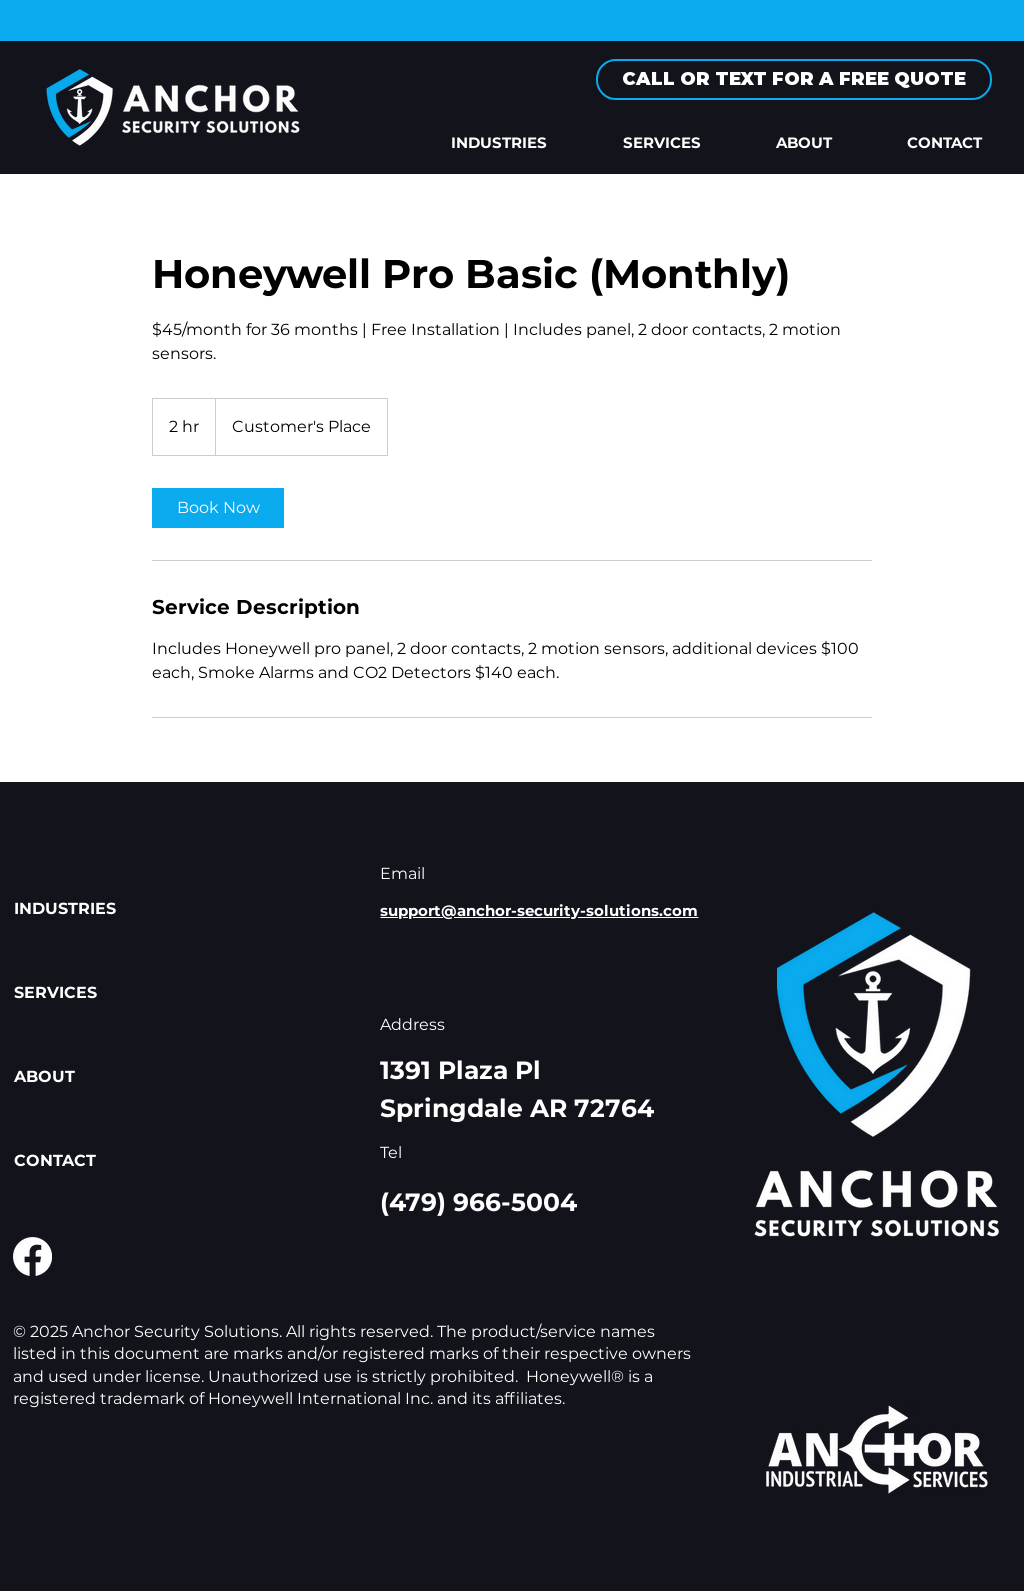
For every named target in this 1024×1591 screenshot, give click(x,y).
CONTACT (55, 1160)
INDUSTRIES (65, 908)
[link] (218, 508)
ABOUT (44, 1076)
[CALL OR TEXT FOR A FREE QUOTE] (794, 79)
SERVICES (55, 992)
